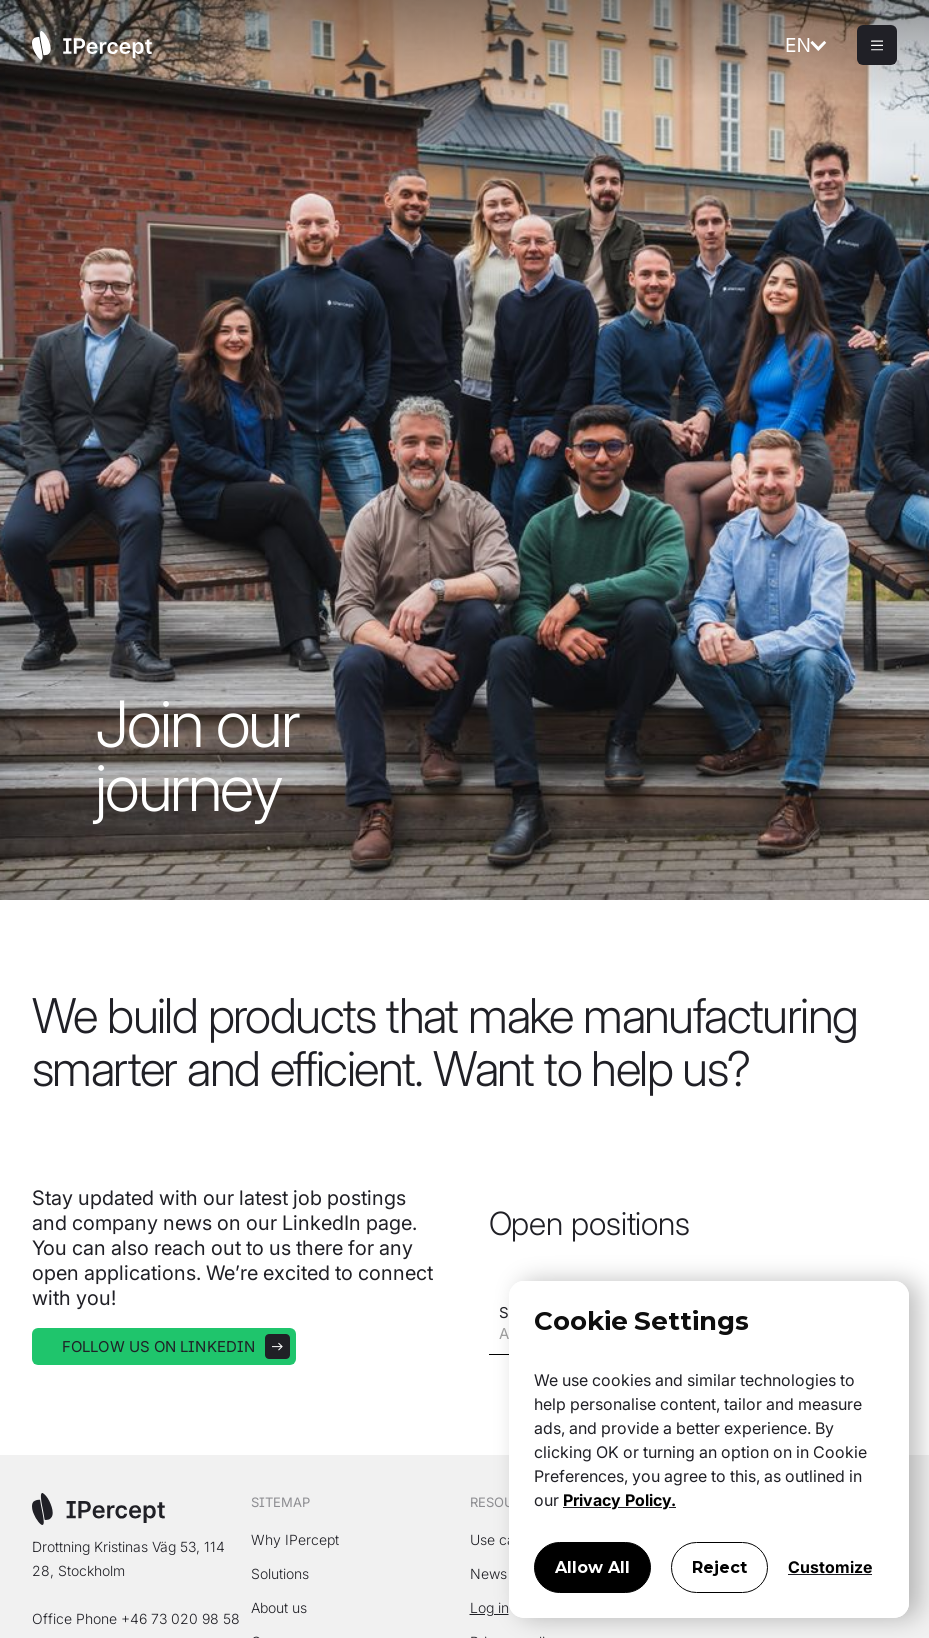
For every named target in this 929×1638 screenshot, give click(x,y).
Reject (719, 1567)
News (488, 1573)
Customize (830, 1567)
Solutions (280, 1573)
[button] (821, 45)
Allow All (592, 1567)
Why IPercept (295, 1539)
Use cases (503, 1539)
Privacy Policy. (619, 1500)
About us (279, 1607)
